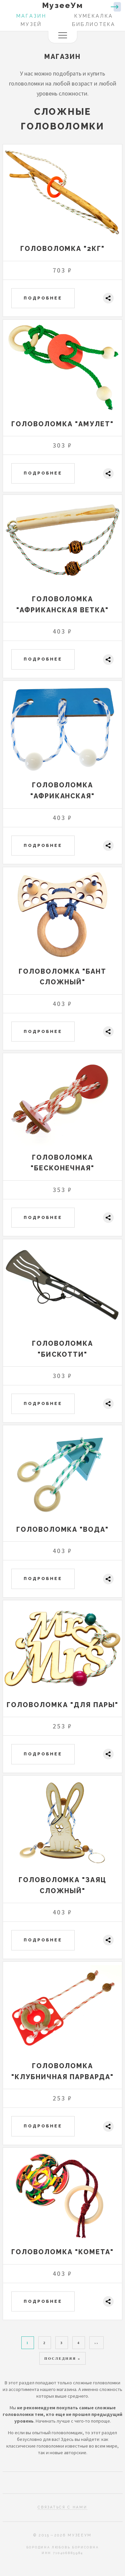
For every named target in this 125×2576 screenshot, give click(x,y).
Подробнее (43, 298)
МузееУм (62, 5)
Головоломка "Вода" (62, 1529)
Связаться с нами (62, 2507)
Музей (31, 24)
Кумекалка (93, 16)
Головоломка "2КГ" (62, 249)
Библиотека (94, 24)
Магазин (31, 16)
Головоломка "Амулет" (62, 424)
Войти (116, 7)
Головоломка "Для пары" (62, 1705)
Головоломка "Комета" (62, 2252)
